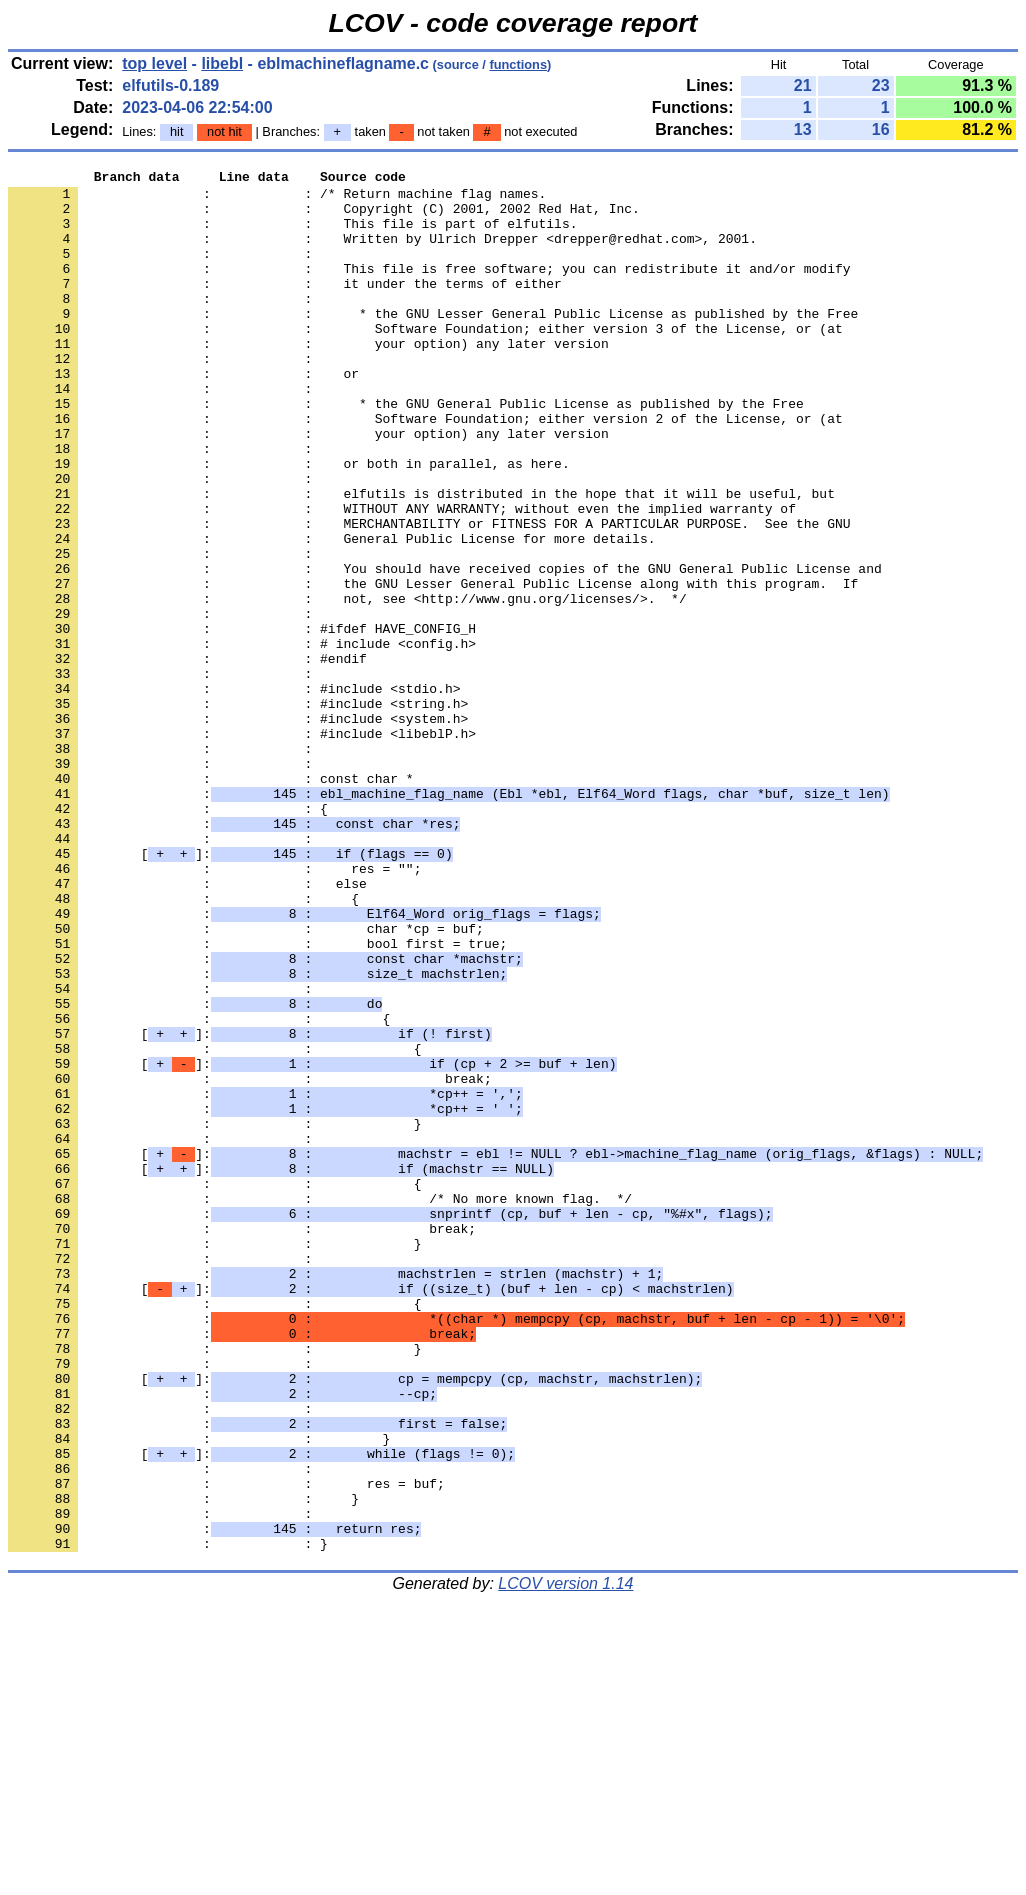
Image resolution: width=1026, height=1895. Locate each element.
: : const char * (211, 901)
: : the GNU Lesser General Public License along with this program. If (433, 667)
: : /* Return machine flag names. (277, 199)
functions (518, 64)
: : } (214, 1315)
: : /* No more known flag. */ (320, 1405)
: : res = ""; (214, 1009)
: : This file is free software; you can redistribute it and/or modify (429, 289)
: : (164, 271)
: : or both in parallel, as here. (289, 523)
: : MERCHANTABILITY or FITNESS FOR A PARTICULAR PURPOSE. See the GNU (429, 595)
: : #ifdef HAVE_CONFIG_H (242, 721)
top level (154, 63)
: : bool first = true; (257, 1099)
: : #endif (187, 757)
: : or (183, 415)
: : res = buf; (226, 1747)
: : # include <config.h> (242, 739)
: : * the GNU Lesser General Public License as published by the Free (433, 343)
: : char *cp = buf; (246, 1081)
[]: (230, 991)
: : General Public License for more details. (331, 613)
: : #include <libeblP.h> (242, 847)
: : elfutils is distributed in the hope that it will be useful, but (421, 559)
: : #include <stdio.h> (234, 793)
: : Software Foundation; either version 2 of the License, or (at (425, 469)
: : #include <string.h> (238, 811)
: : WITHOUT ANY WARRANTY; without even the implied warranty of (402, 577)
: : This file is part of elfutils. (292, 235)
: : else (187, 1027)
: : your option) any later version (308, 379)
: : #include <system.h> (238, 829)
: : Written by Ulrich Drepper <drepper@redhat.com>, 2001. (382, 253)
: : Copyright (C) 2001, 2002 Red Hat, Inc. (324, 217)
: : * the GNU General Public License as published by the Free (406, 451)
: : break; (250, 1261)
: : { (168, 937)
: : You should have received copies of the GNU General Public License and (445, 649)
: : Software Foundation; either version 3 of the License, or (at (425, 361)
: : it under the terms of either (285, 307)
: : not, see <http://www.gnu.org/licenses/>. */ (347, 685)
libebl (222, 63)
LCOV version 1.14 (565, 1859)
